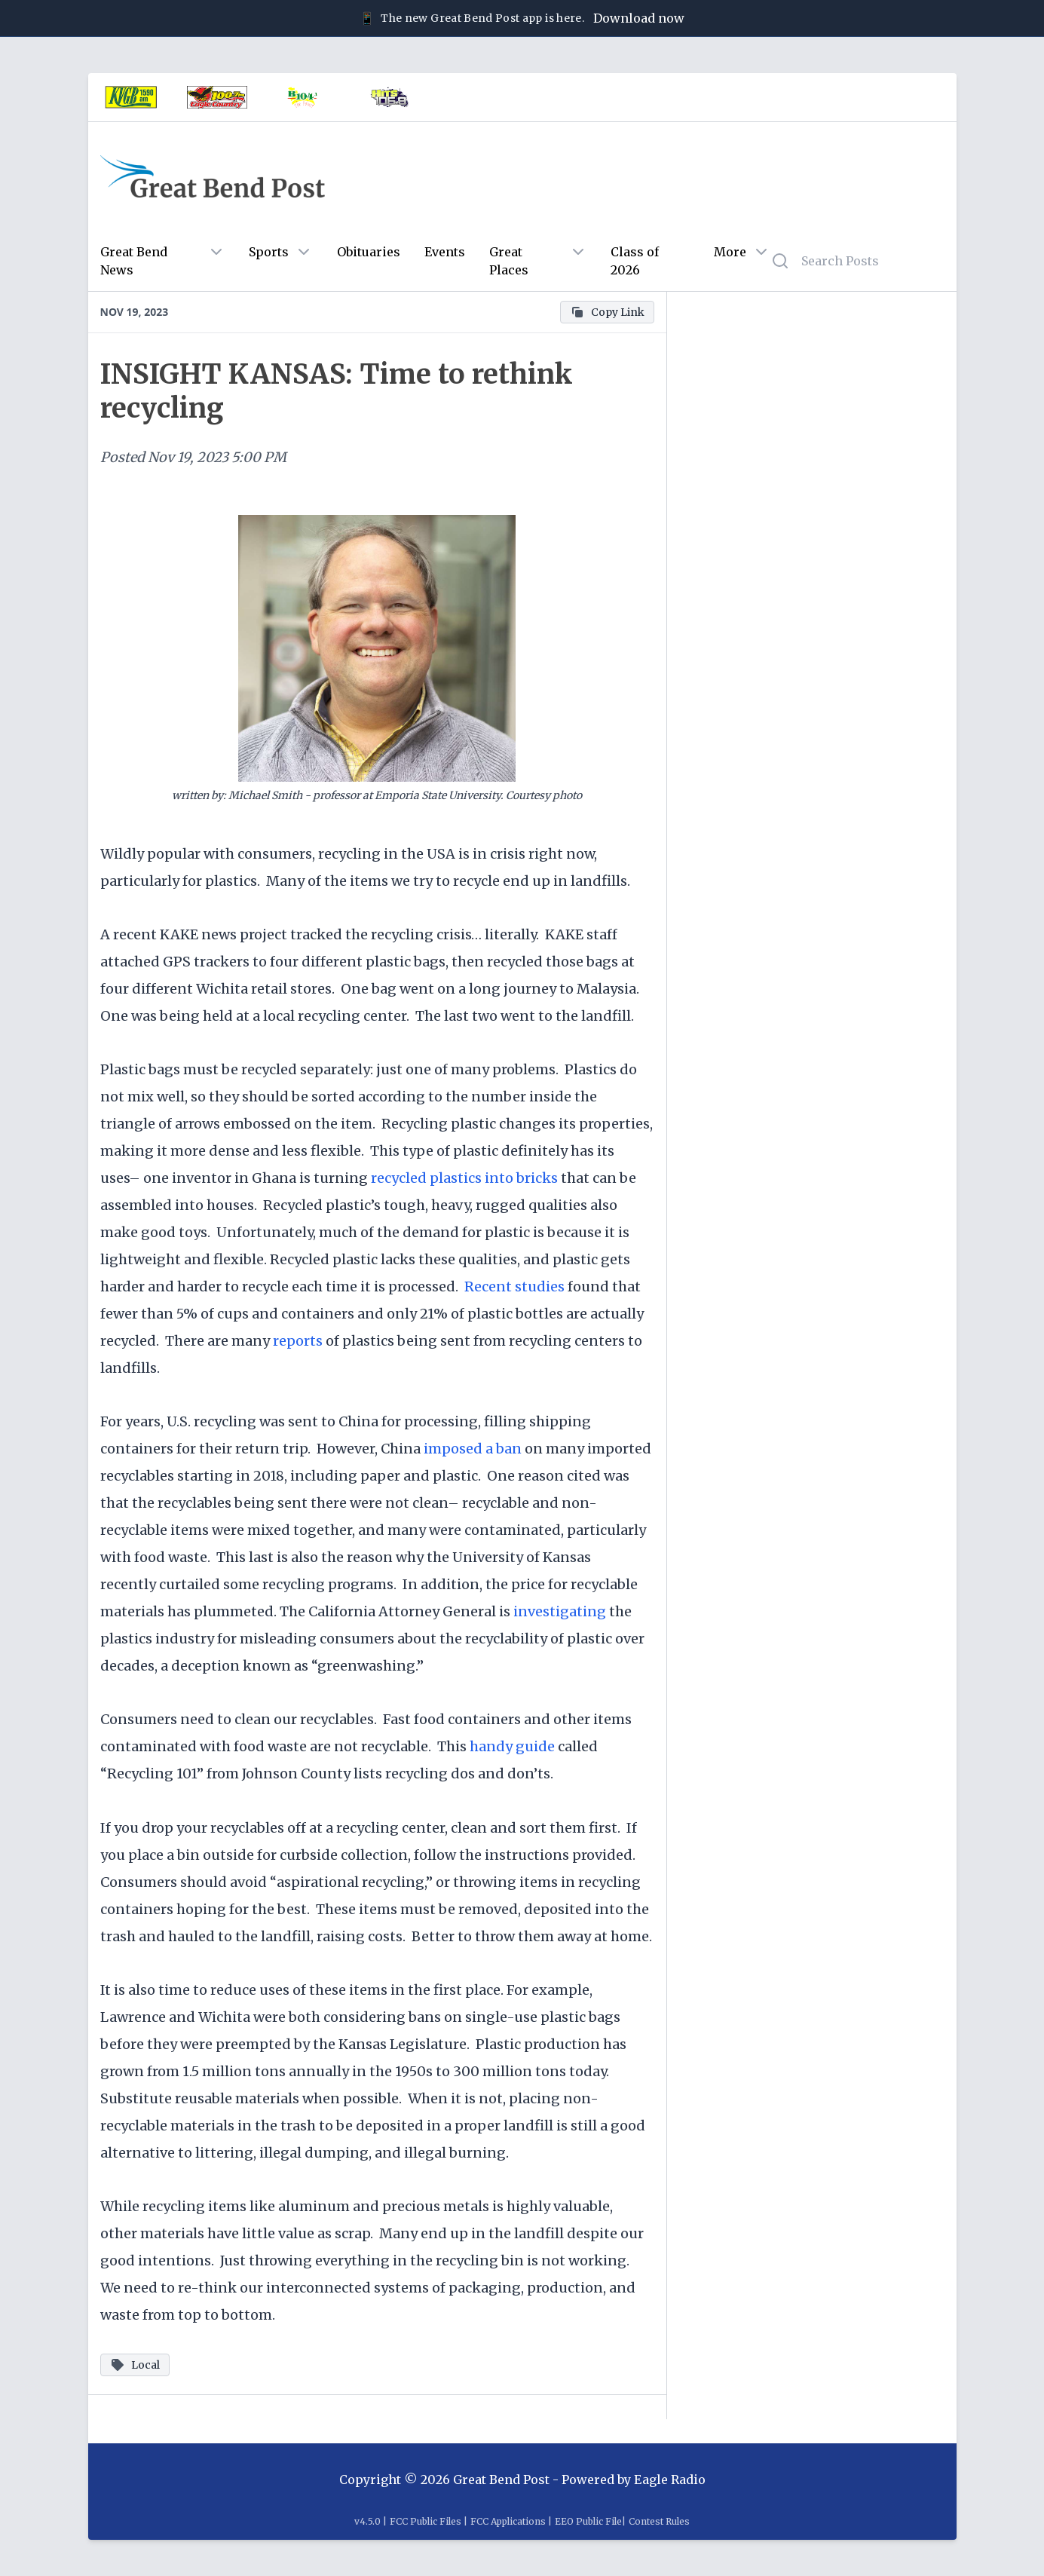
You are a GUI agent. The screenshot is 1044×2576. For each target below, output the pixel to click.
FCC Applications (508, 2521)
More (730, 251)
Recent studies (514, 1286)
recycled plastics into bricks (464, 1178)
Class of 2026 (635, 260)
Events (444, 251)
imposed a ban (474, 1448)
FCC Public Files (425, 2521)
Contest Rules (659, 2521)
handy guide (514, 1746)
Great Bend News (133, 260)
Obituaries (368, 251)
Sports (269, 251)
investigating (559, 1611)
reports (299, 1340)
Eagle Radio (670, 2479)
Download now (638, 18)
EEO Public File (588, 2521)
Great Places (508, 260)
